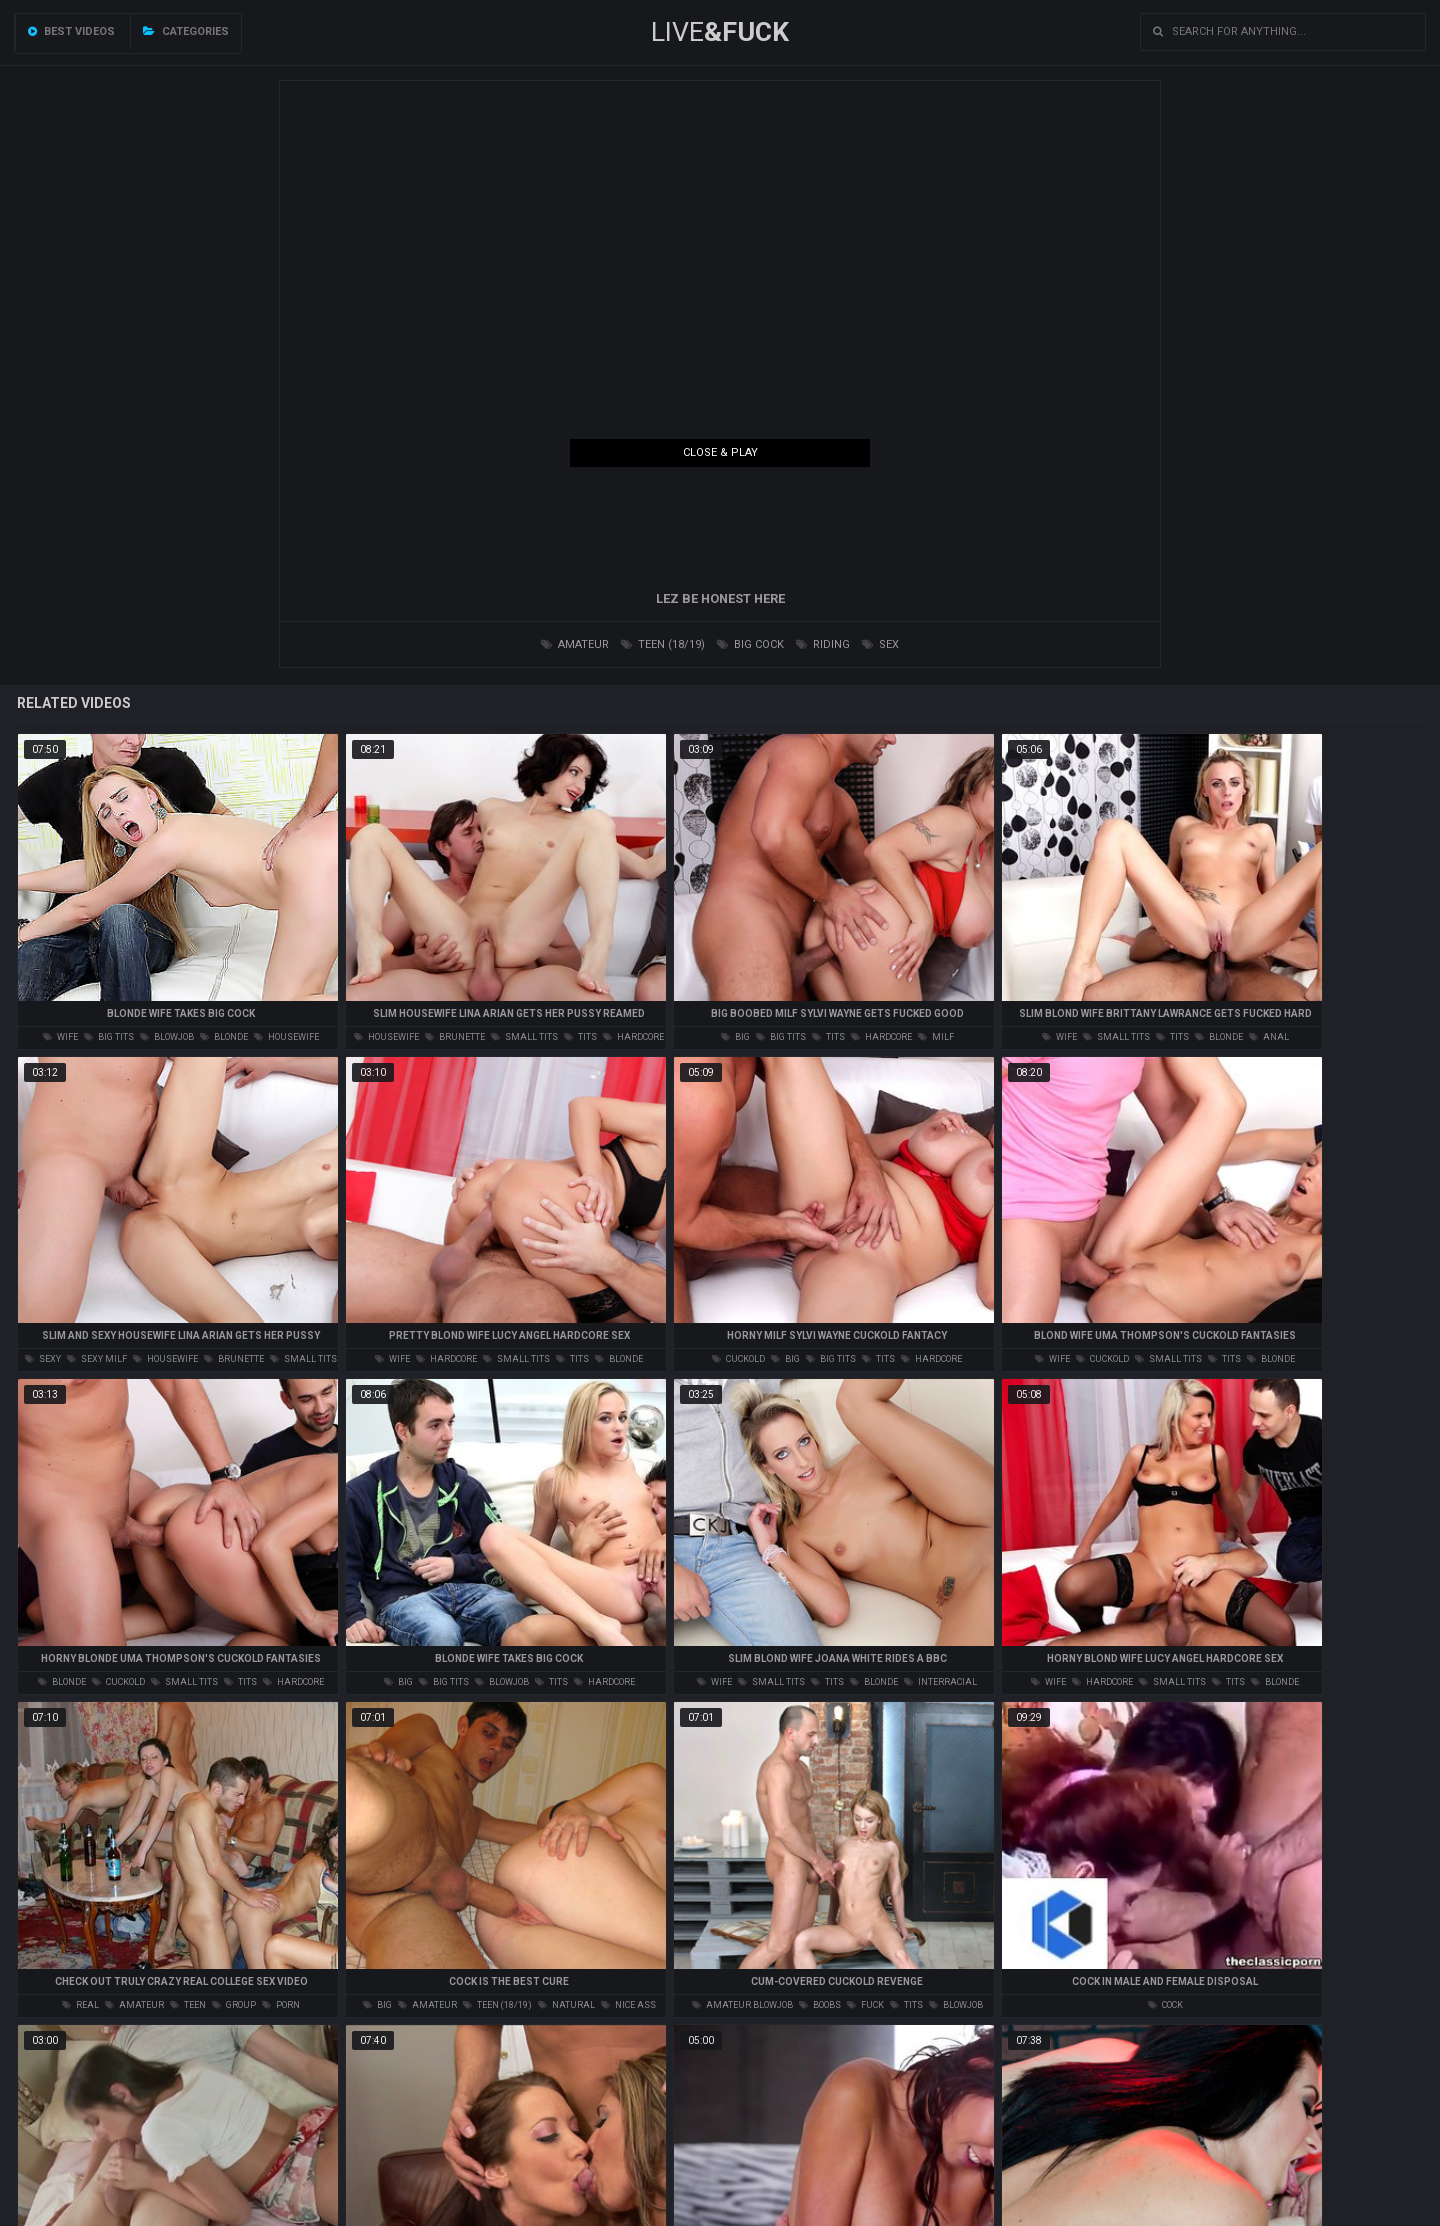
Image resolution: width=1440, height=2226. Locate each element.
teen (188, 2005)
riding (823, 644)
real (80, 2005)
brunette (455, 1037)
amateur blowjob (742, 2005)
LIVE (720, 32)
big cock (750, 644)
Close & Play (720, 452)
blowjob (167, 1037)
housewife (286, 1037)
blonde (224, 1037)
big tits (109, 1037)
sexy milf (97, 1359)
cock (1165, 2005)
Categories (186, 31)
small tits (524, 1037)
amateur (575, 644)
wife (60, 1037)
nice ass (628, 2005)
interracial (940, 1682)
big (735, 1037)
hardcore (633, 1037)
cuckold (738, 1359)
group (234, 2005)
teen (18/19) (663, 644)
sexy (43, 1359)
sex (880, 644)
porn (281, 2005)
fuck (865, 2005)
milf (936, 1037)
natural (566, 2005)
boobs (820, 2005)
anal (1269, 1037)
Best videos (71, 31)
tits (580, 1037)
